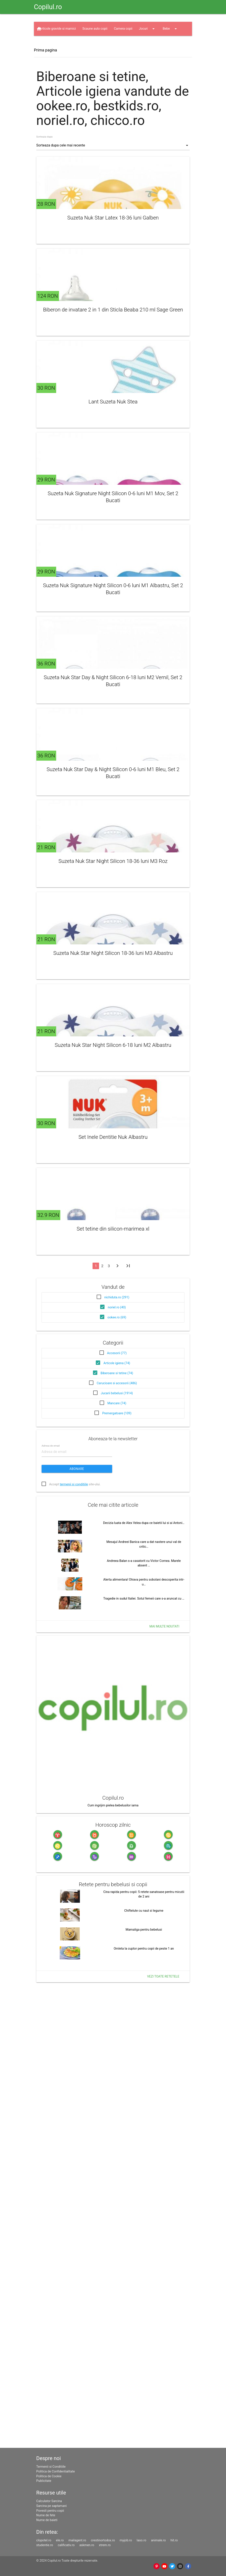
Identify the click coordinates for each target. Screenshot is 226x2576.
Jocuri (147, 83)
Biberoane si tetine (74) (117, 1427)
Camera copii (123, 83)
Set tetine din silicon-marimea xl (113, 1283)
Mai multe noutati (164, 1869)
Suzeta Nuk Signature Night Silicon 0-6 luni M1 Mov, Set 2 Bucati (113, 551)
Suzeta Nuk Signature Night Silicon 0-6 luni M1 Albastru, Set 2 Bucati (113, 643)
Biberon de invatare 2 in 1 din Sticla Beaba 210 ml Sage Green (113, 364)
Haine (72, 97)
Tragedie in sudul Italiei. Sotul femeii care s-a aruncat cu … (143, 1841)
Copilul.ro (48, 7)
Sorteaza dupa (44, 190)
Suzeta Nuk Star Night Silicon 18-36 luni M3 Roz (112, 915)
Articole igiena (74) (116, 1417)
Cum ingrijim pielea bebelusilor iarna (113, 2104)
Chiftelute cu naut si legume (143, 2398)
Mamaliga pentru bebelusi (144, 2417)
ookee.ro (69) (117, 1372)
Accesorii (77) (117, 1407)
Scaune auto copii (94, 83)
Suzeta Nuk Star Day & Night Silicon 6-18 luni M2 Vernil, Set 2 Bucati (113, 735)
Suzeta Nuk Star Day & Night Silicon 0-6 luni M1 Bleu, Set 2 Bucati (113, 827)
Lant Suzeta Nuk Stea (112, 456)
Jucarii (48, 97)
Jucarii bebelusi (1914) (117, 1447)
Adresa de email (51, 1556)
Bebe (170, 83)
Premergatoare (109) (116, 1467)
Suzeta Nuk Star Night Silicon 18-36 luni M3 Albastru (113, 1007)
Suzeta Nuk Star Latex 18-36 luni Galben (113, 272)
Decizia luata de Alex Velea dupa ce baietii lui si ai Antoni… (144, 1766)
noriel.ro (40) (117, 1362)
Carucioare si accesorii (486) (117, 1437)
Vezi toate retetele (163, 2463)
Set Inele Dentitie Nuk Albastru (112, 1191)
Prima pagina (45, 104)
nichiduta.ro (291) (116, 1351)
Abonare (76, 1579)
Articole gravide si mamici (58, 83)
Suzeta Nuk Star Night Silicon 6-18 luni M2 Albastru (113, 1099)
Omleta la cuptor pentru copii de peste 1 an (144, 2436)
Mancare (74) (116, 1457)
